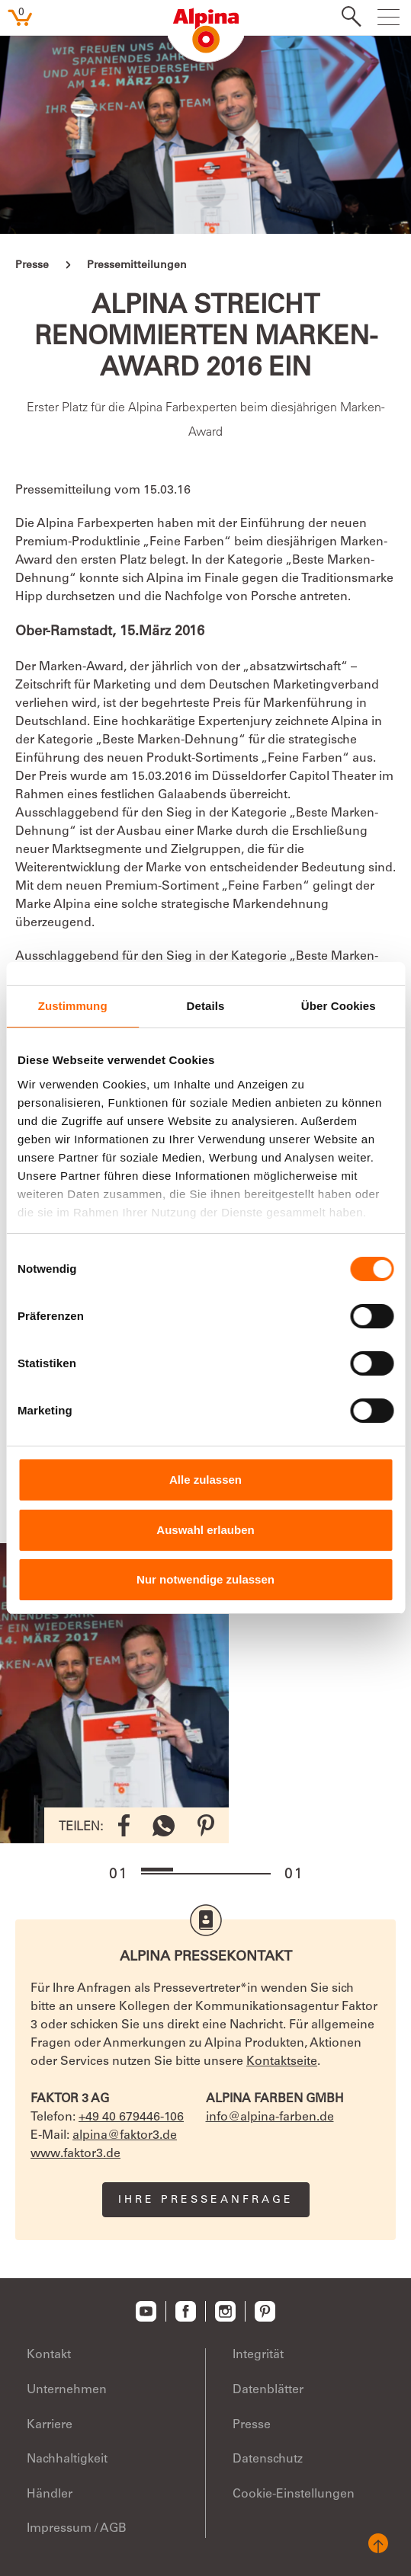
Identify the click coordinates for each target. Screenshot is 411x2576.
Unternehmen (67, 2390)
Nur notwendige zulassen (205, 1579)
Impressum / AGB (77, 2529)
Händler (49, 2494)
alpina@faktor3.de (124, 2136)
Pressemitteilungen (137, 265)
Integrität (258, 2355)
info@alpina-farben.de (270, 2117)
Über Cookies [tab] (338, 1005)
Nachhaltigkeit (67, 2459)
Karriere (49, 2425)
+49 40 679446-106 (131, 2117)
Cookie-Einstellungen (294, 2494)
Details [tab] (206, 1005)
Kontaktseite (281, 2062)
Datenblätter (268, 2390)
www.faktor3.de (75, 2154)
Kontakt (49, 2355)
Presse (32, 265)
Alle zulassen (205, 1479)
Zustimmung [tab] (73, 1005)
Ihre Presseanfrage (206, 2200)
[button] (157, 1869)
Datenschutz (268, 2459)
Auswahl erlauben (205, 1529)
